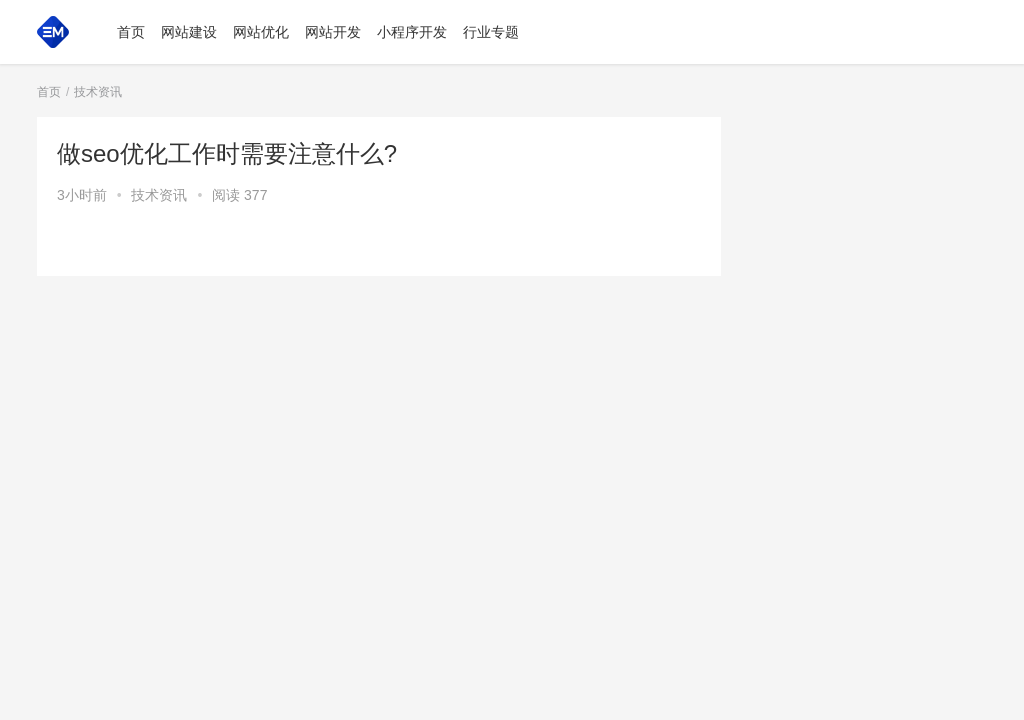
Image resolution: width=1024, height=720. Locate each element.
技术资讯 (159, 195)
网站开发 (333, 32)
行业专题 (491, 32)
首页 (131, 32)
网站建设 (189, 32)
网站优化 (261, 32)
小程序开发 (412, 32)
